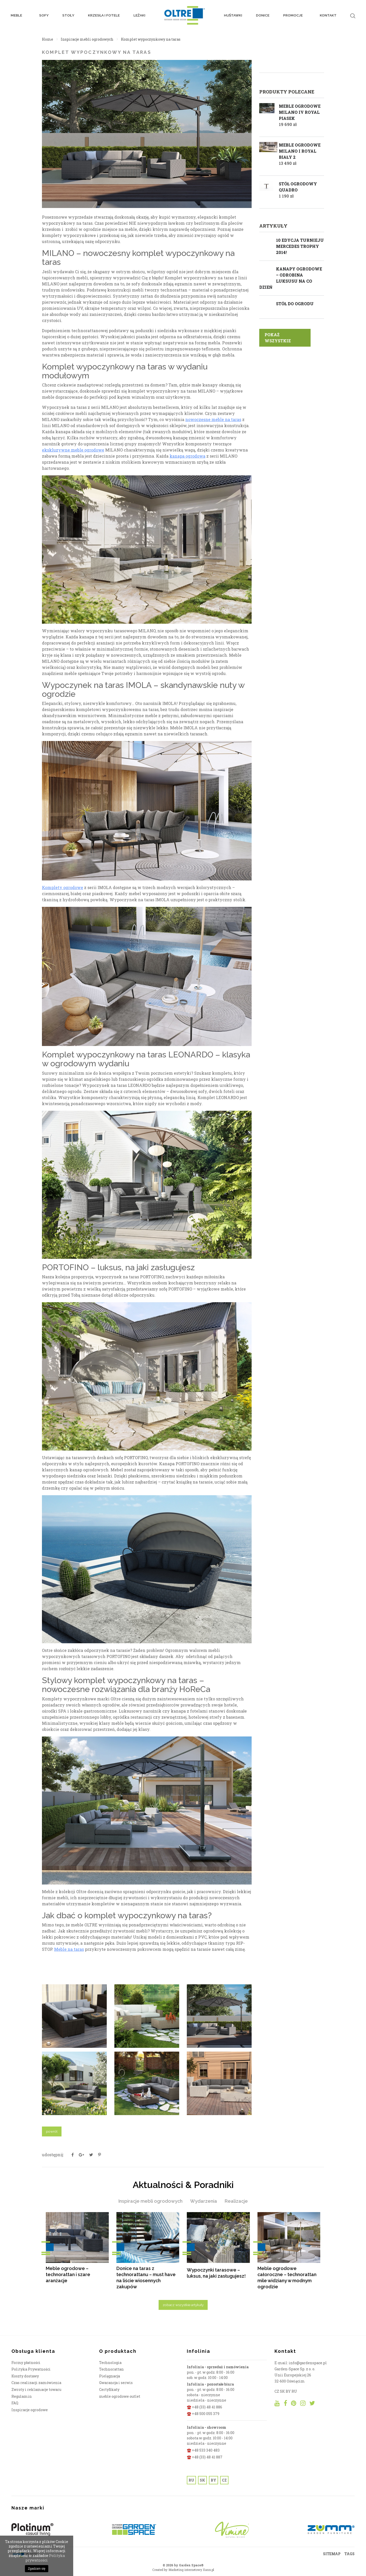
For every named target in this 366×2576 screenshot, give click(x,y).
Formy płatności (25, 2362)
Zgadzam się (36, 2568)
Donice (262, 15)
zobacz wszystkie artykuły (183, 2305)
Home (47, 39)
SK (202, 2480)
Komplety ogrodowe (62, 887)
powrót (51, 2131)
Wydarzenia (203, 2201)
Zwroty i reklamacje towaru (36, 2389)
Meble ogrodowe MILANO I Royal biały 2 (300, 151)
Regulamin (21, 2396)
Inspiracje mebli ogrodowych (87, 39)
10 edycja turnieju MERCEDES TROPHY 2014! (300, 246)
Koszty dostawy (25, 2376)
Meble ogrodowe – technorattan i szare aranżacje (68, 2274)
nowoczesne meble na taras (213, 419)
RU (191, 2480)
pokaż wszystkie (278, 337)
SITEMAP (332, 2553)
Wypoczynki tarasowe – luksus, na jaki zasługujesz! (216, 2273)
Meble (18, 15)
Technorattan (111, 2369)
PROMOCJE (294, 15)
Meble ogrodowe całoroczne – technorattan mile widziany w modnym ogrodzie (286, 2277)
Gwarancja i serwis (116, 2382)
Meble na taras (69, 1949)
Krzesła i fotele (104, 15)
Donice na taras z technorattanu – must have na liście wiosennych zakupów (146, 2277)
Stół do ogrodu (295, 303)
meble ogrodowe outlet (119, 2396)
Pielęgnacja (109, 2376)
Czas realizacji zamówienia (36, 2382)
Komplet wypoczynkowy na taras (150, 39)
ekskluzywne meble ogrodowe (73, 450)
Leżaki (139, 15)
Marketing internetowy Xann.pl (191, 2570)
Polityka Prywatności (31, 2369)
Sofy (44, 15)
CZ (224, 2480)
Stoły (68, 15)
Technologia (110, 2362)
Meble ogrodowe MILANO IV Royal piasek (300, 112)
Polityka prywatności (45, 2558)
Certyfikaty (109, 2389)
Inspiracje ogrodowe (29, 2409)
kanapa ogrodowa (187, 456)
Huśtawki (233, 15)
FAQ (14, 2403)
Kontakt (328, 15)
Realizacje (236, 2201)
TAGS (349, 2553)
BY (213, 2480)
